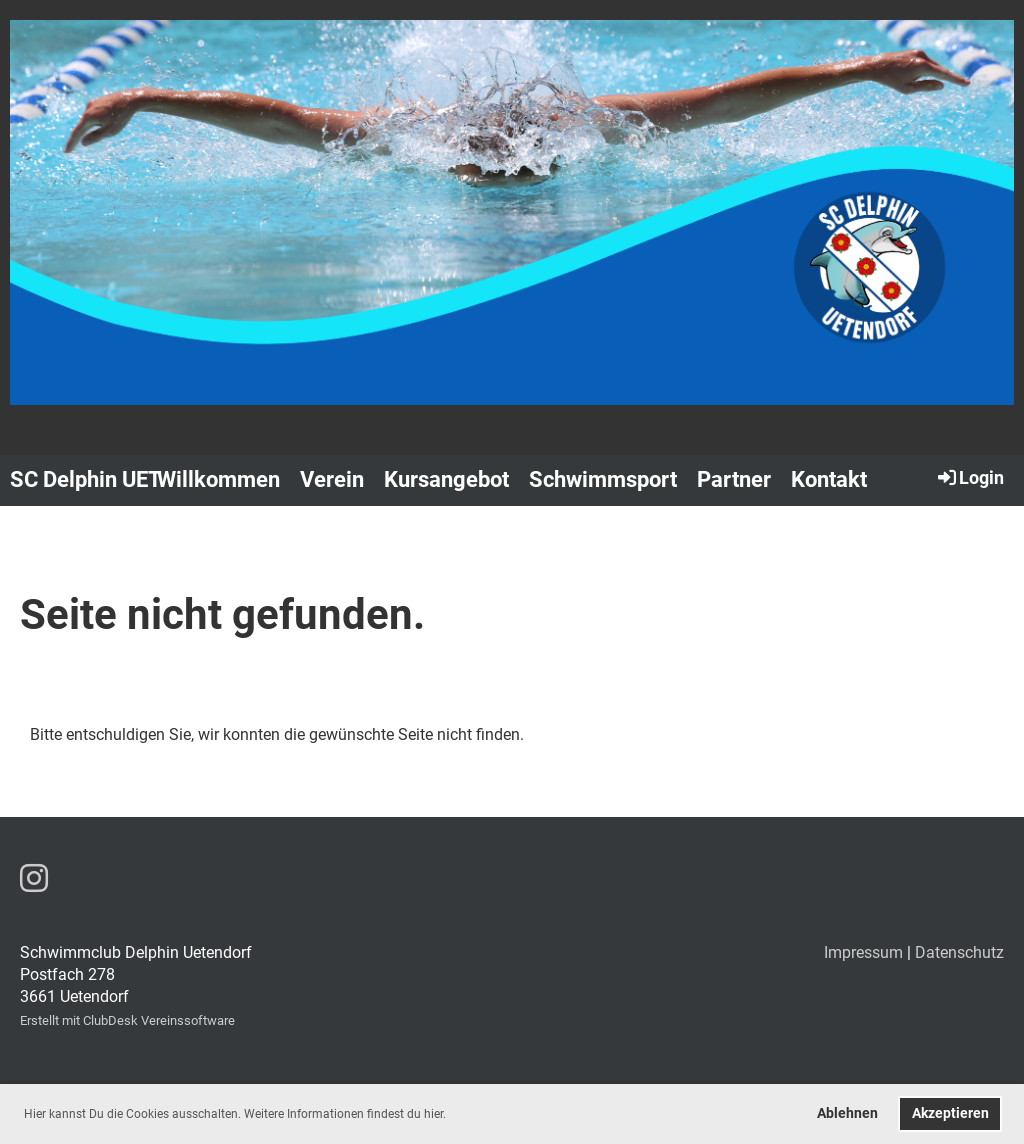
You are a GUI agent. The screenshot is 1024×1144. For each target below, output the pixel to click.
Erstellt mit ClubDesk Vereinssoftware (127, 1020)
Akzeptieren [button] (950, 1113)
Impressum (863, 952)
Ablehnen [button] (847, 1113)
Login (969, 477)
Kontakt (829, 479)
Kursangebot (446, 479)
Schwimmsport (603, 479)
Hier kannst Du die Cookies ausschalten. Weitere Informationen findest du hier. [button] (235, 1114)
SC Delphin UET (86, 479)
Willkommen (218, 479)
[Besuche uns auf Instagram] (34, 879)
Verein (332, 479)
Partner (734, 479)
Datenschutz (959, 952)
